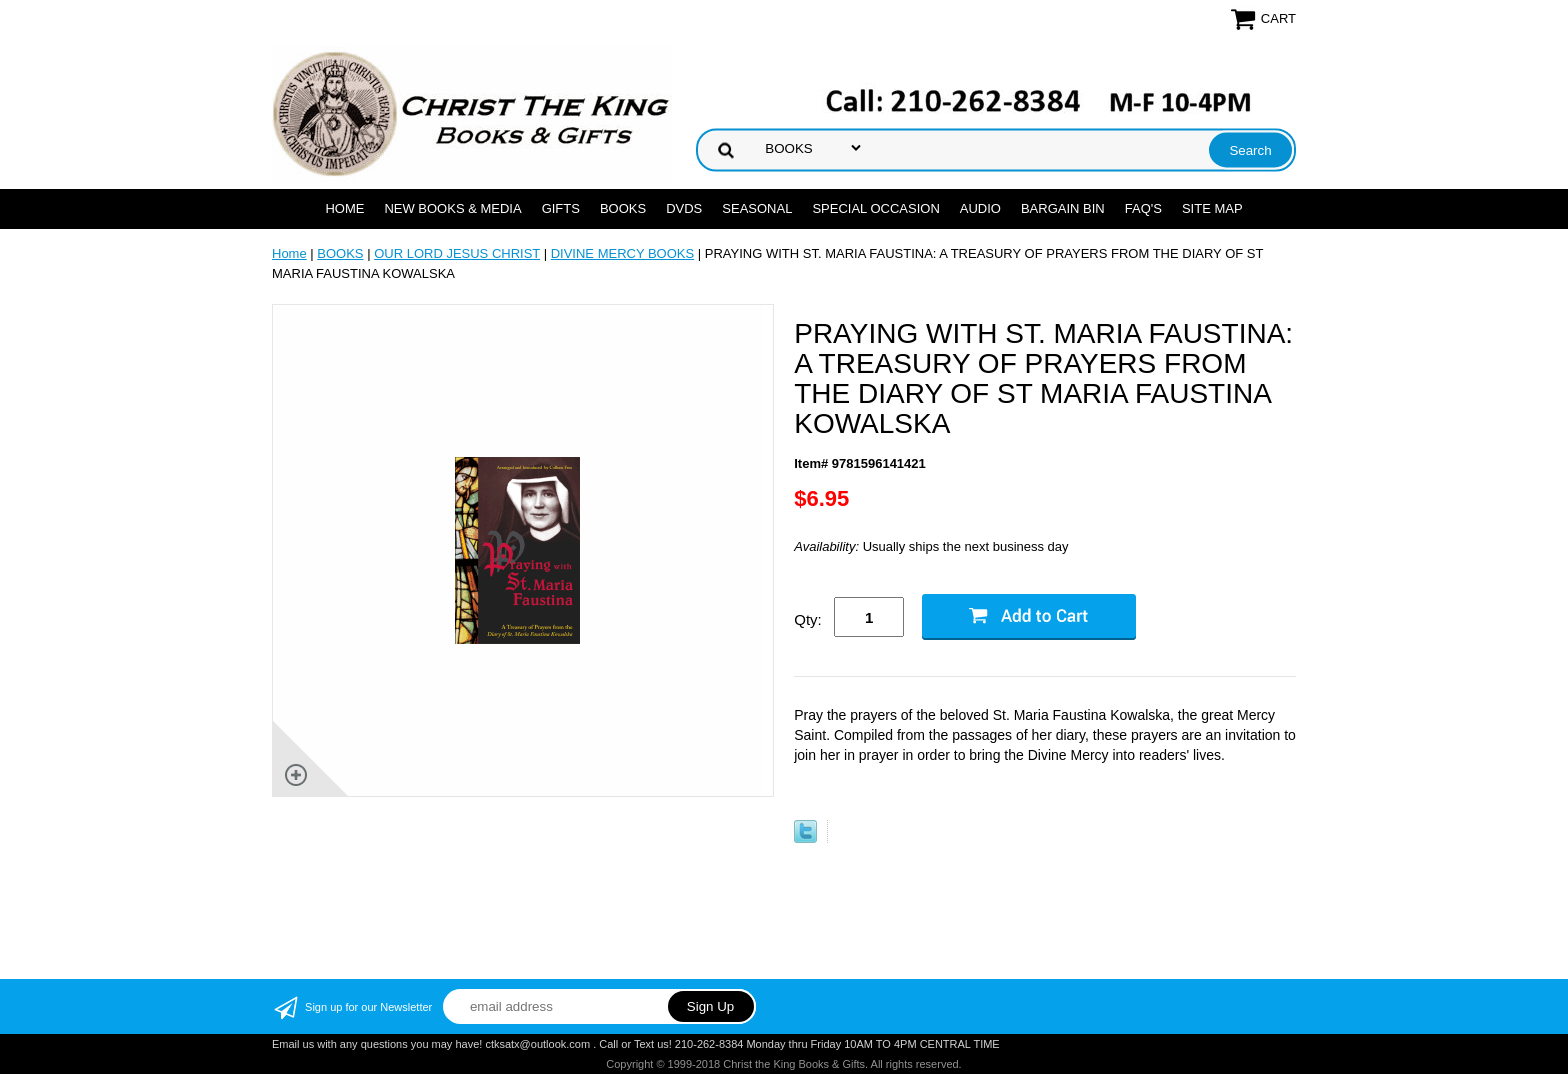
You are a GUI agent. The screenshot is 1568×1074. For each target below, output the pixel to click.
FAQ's (1143, 208)
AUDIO (980, 208)
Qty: (808, 619)
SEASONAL (757, 208)
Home (344, 208)
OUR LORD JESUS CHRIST (457, 253)
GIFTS (561, 208)
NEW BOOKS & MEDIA (452, 208)
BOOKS (623, 208)
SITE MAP (1212, 208)
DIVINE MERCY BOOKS (623, 253)
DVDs (684, 208)
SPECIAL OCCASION (875, 208)
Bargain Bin (1063, 208)
